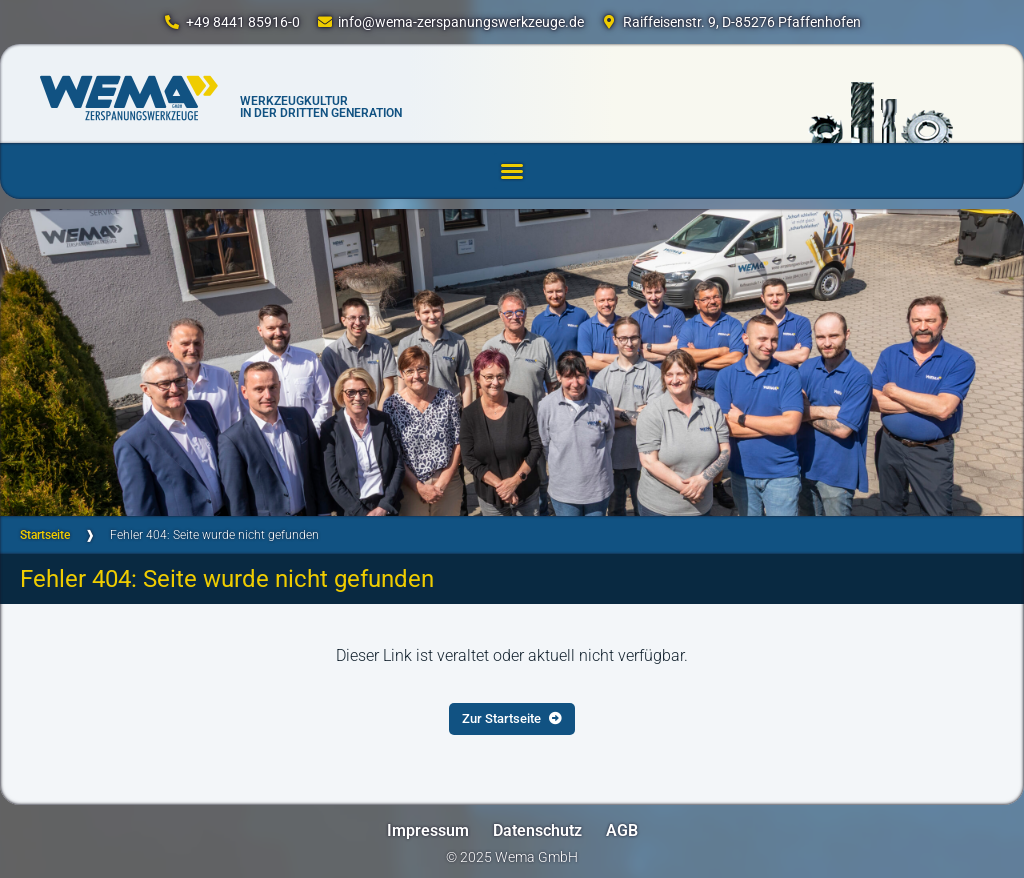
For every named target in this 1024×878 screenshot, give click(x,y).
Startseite (45, 535)
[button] (512, 171)
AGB (622, 830)
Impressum (428, 830)
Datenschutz (537, 830)
